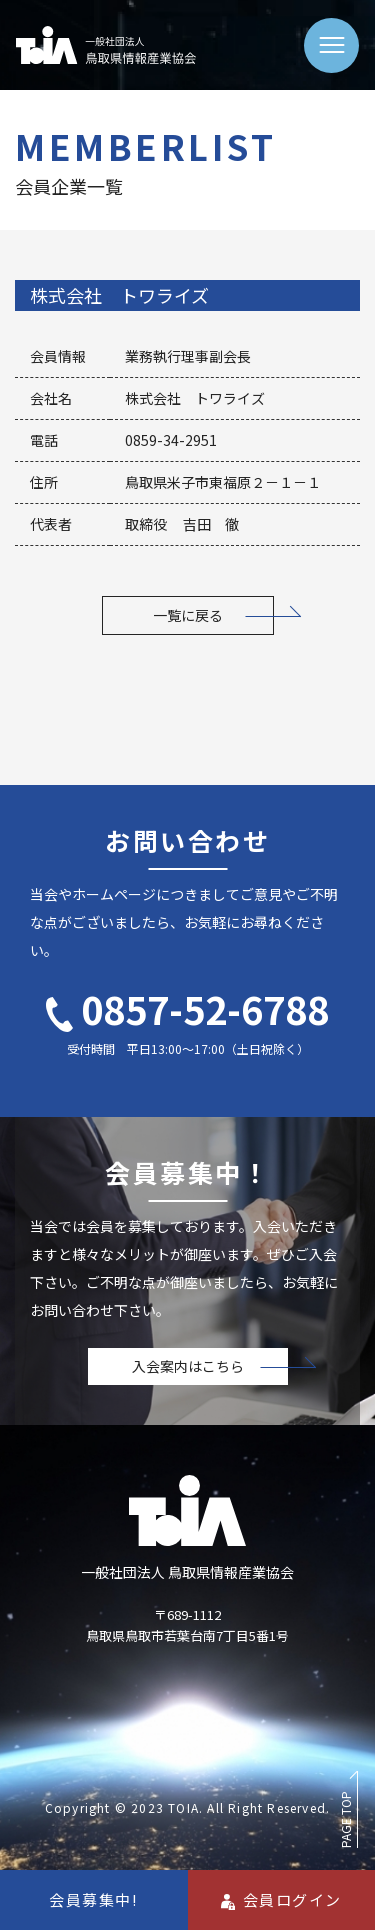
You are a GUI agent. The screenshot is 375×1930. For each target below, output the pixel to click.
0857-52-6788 (187, 1008)
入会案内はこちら (188, 1366)
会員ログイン (281, 1900)
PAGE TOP (345, 1819)
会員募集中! (93, 1899)
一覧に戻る (188, 615)
